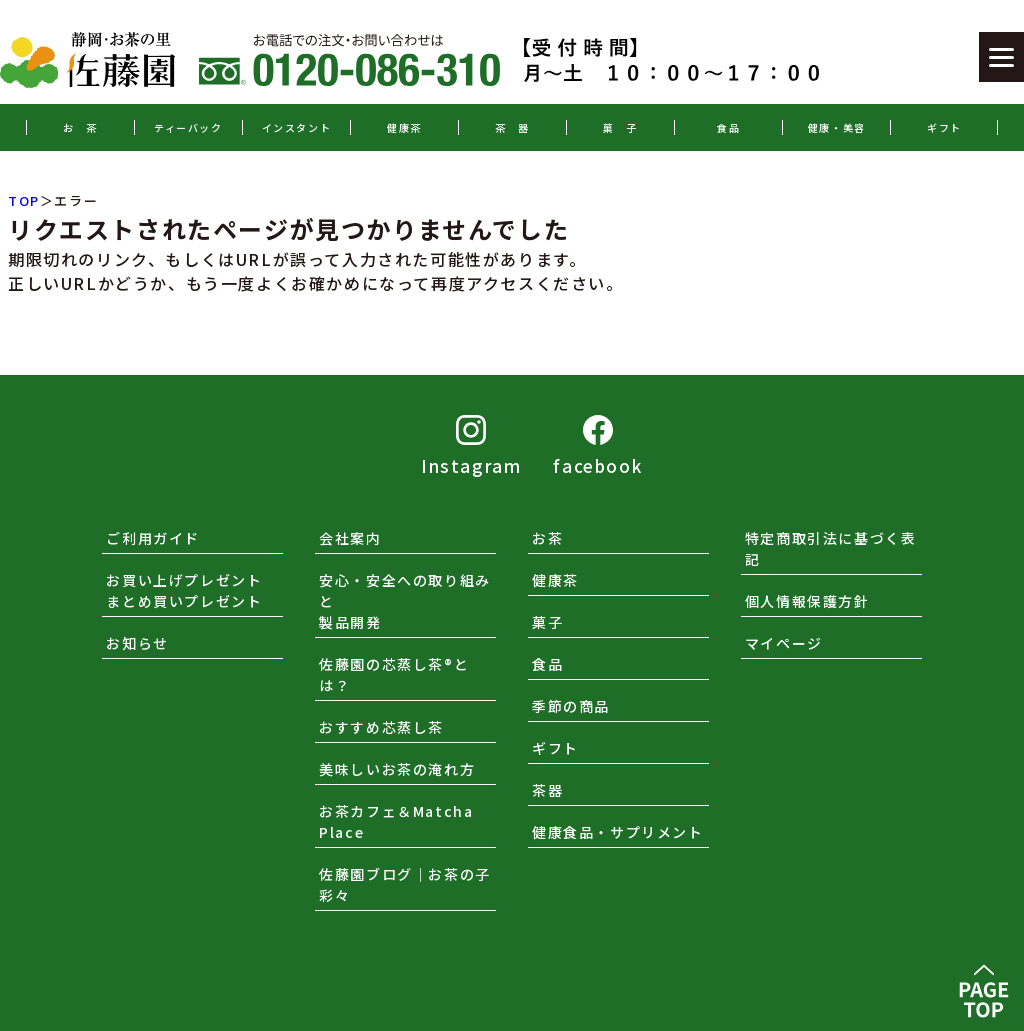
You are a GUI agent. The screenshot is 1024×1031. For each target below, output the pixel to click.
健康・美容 (837, 127)
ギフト (944, 127)
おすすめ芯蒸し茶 (381, 727)
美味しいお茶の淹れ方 (397, 769)
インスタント (297, 127)
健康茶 (404, 127)
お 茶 (80, 127)
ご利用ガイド (153, 538)
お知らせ (137, 643)
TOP (24, 200)
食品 (728, 127)
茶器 (547, 790)
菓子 (547, 622)
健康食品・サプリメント (618, 832)
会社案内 (350, 538)
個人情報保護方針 (807, 601)
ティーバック (188, 127)
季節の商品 (571, 706)
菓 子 (620, 127)
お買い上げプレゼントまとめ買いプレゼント (184, 590)
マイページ (784, 643)
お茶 (547, 538)
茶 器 (512, 127)
